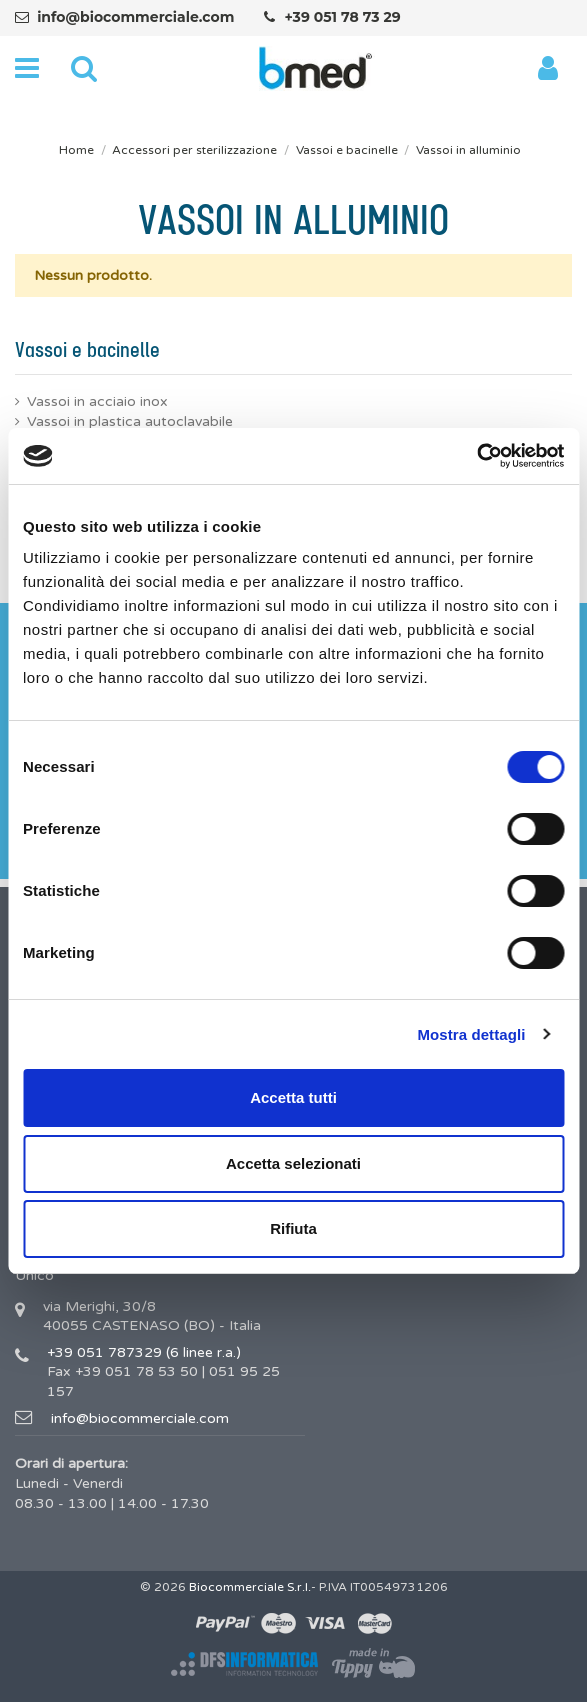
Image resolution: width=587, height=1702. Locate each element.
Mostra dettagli (471, 1034)
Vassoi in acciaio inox (97, 401)
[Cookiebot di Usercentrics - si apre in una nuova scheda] (476, 456)
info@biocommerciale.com (135, 17)
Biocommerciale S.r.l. (250, 1587)
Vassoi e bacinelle (87, 351)
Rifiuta (293, 1228)
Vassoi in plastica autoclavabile (130, 421)
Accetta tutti (293, 1097)
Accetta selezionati (293, 1163)
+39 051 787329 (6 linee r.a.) (144, 1352)
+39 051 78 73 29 (342, 17)
